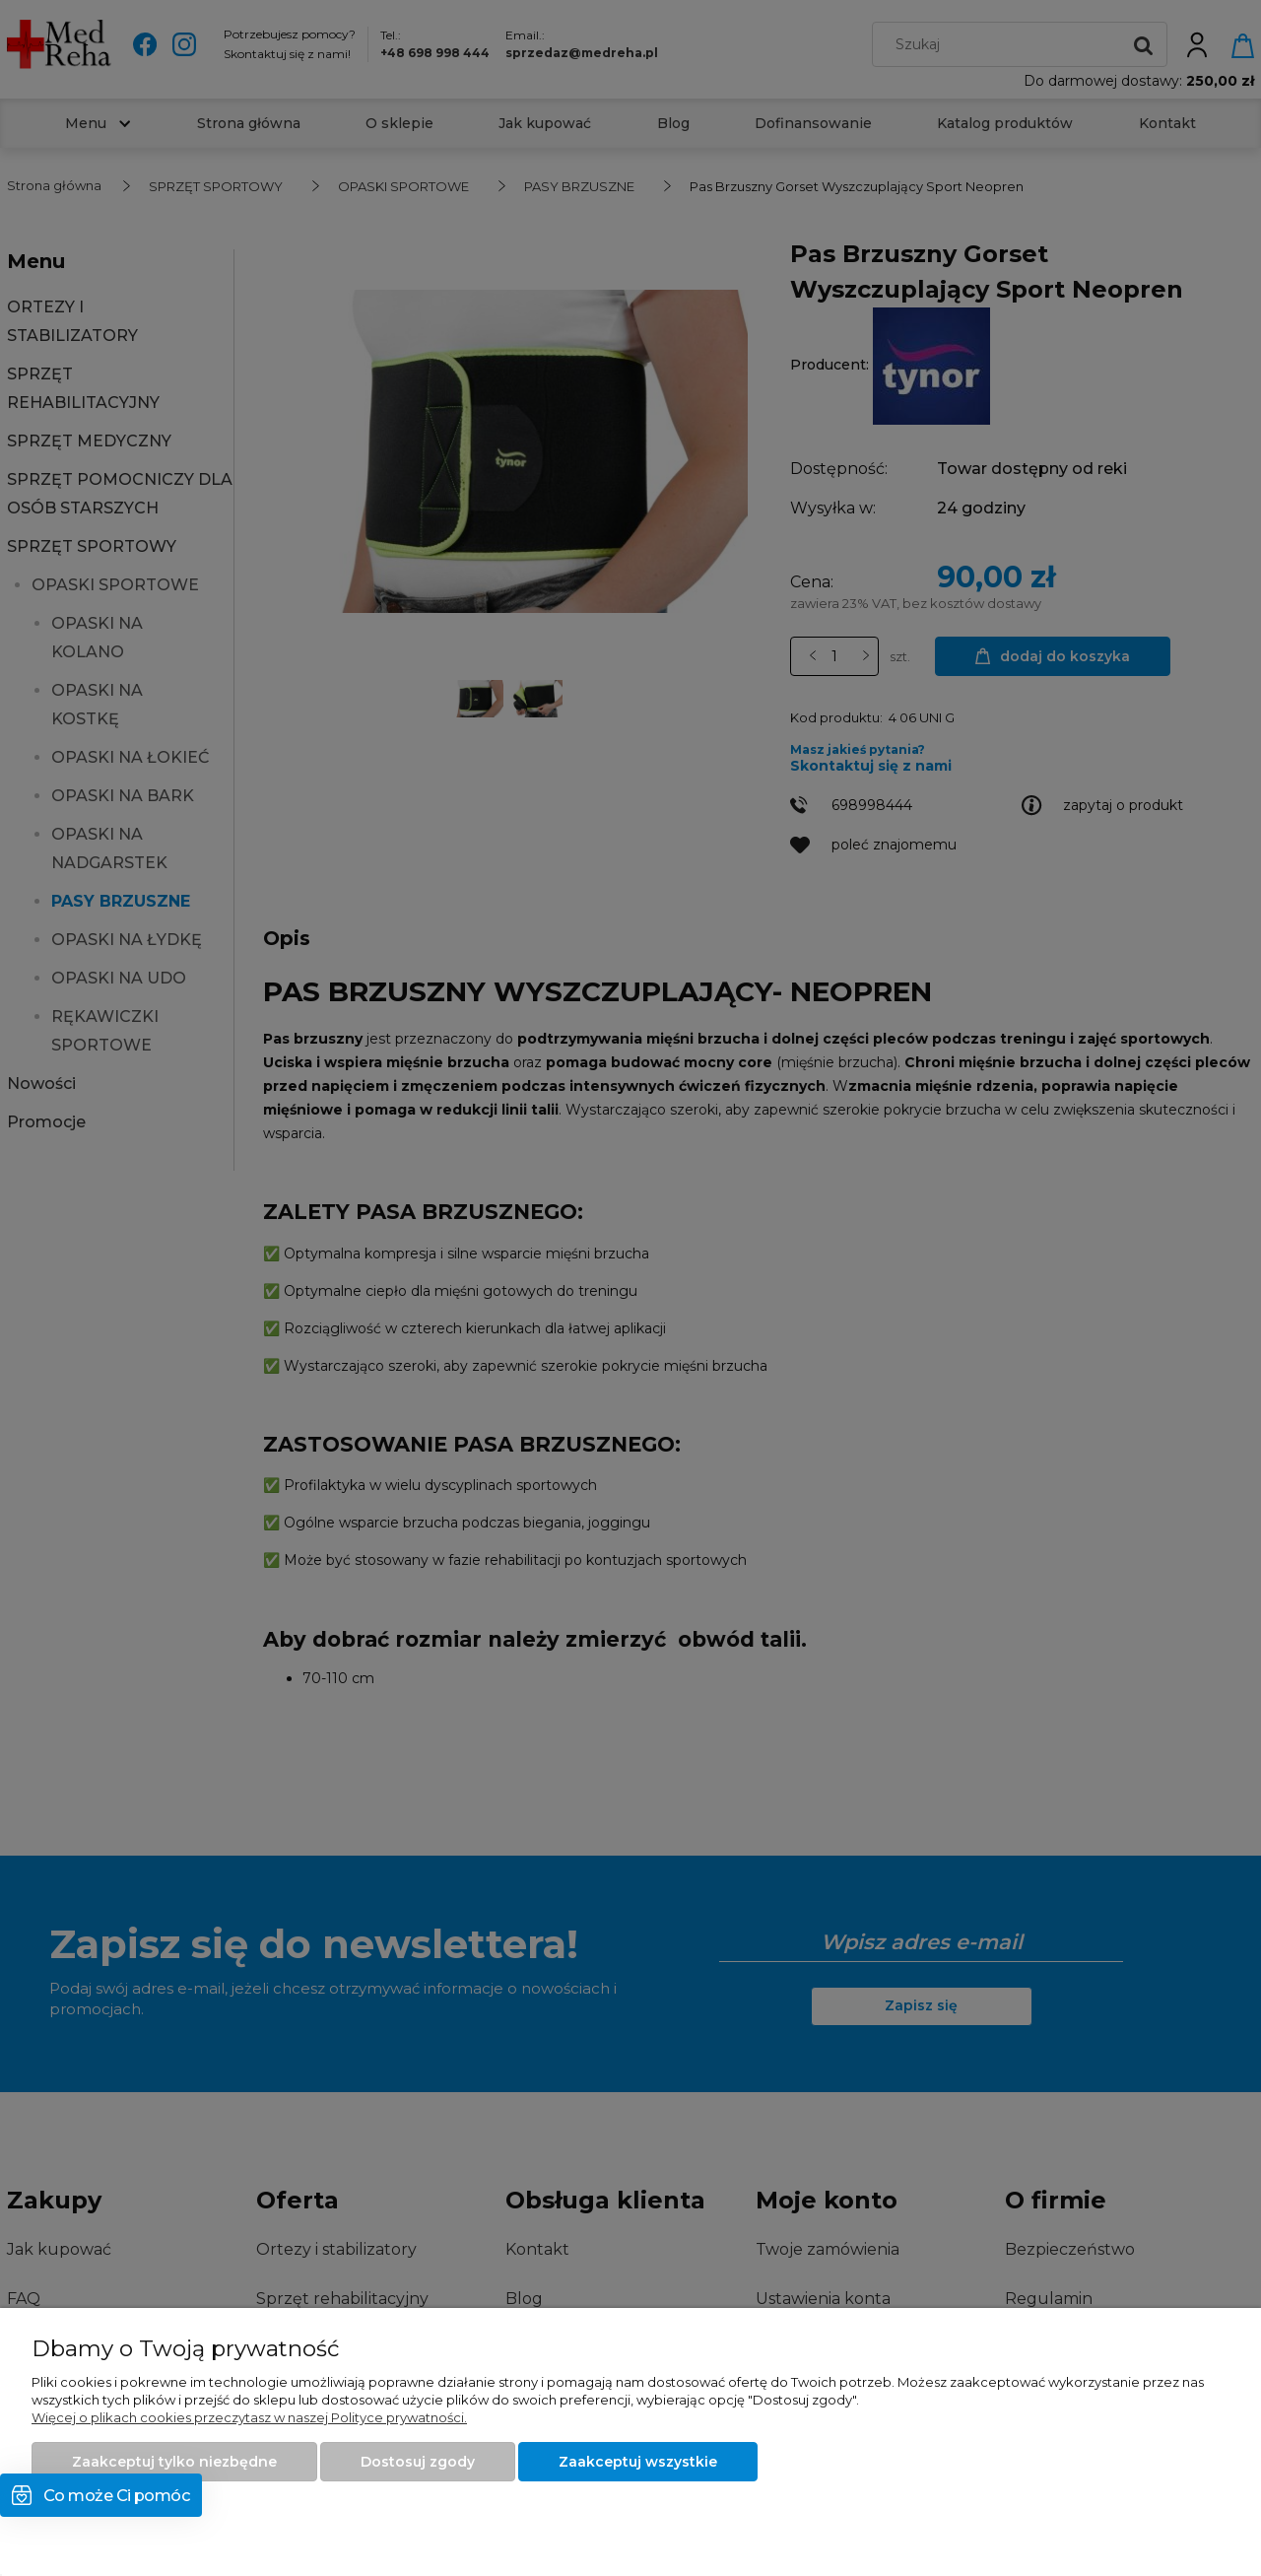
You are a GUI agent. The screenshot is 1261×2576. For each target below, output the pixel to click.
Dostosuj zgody (418, 2462)
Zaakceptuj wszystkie (638, 2462)
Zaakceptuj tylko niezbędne (174, 2462)
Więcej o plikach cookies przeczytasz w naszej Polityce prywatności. (249, 2417)
